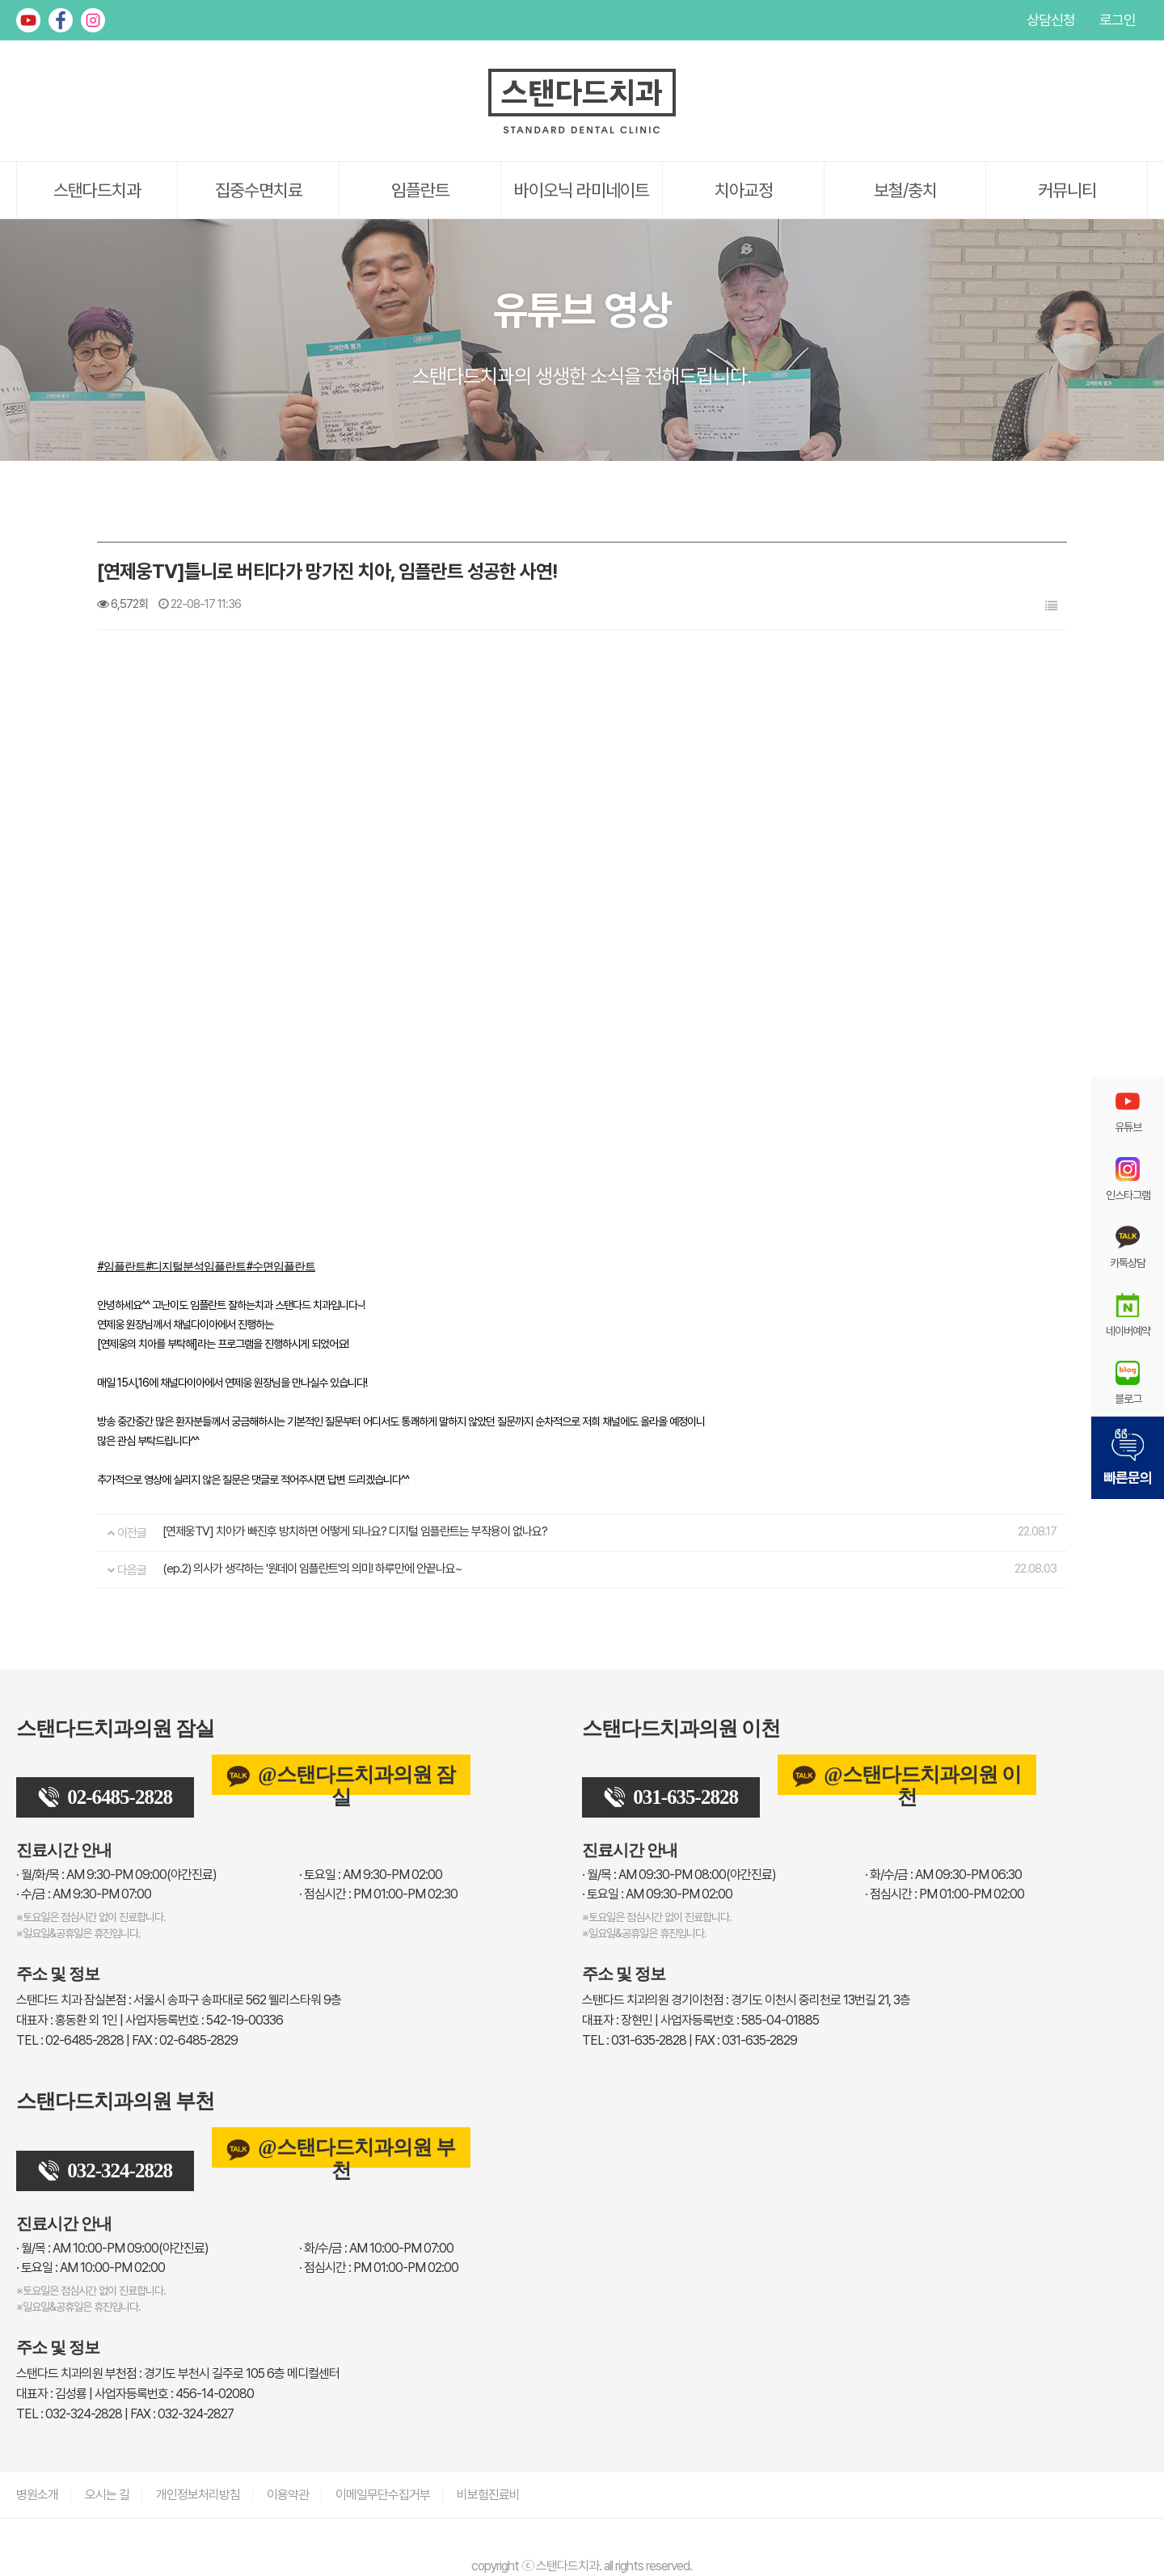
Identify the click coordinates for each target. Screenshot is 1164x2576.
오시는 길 (107, 2494)
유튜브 (28, 20)
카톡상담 (1127, 1247)
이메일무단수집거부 (382, 2494)
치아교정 (744, 190)
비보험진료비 (488, 2494)
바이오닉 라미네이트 (581, 190)
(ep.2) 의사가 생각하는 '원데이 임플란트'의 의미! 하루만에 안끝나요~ (312, 1568)
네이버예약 (1128, 1315)
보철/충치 (905, 190)
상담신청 (1051, 19)
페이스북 (60, 20)
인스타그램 (93, 20)
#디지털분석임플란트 (196, 1266)
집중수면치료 (258, 190)
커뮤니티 (1067, 190)
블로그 (1128, 1382)
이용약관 (288, 2494)
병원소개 (37, 2494)
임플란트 (420, 190)
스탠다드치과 (97, 190)
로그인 (1117, 19)
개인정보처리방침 (198, 2494)
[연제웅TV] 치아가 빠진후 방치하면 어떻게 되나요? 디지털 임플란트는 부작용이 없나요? (354, 1531)
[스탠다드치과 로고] (582, 130)
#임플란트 (121, 1266)
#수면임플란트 (280, 1266)
